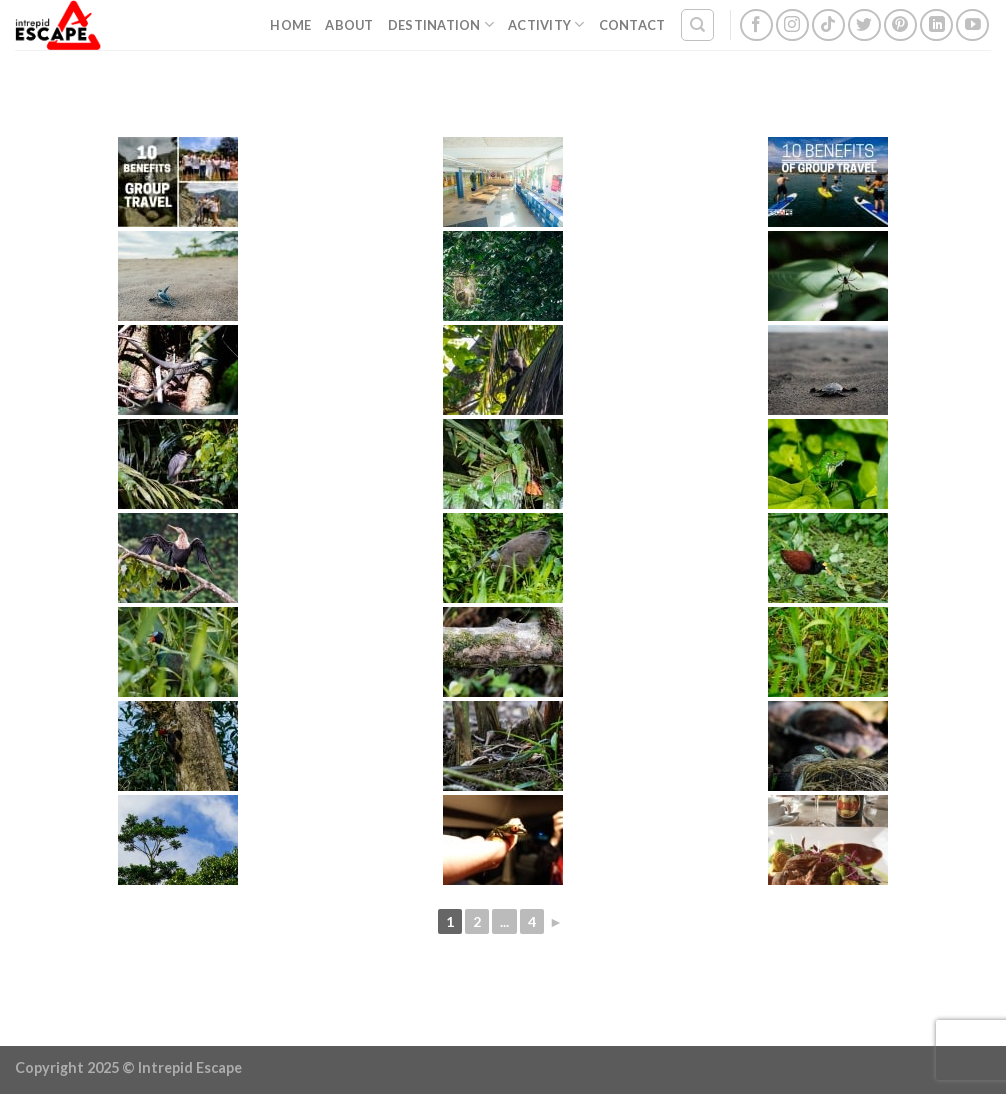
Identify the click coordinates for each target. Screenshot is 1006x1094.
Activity (546, 24)
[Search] (697, 25)
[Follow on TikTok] (828, 25)
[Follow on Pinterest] (900, 25)
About (349, 25)
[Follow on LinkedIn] (936, 25)
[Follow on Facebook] (756, 25)
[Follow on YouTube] (972, 25)
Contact (632, 25)
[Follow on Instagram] (792, 25)
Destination (441, 24)
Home (290, 25)
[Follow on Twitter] (864, 25)
